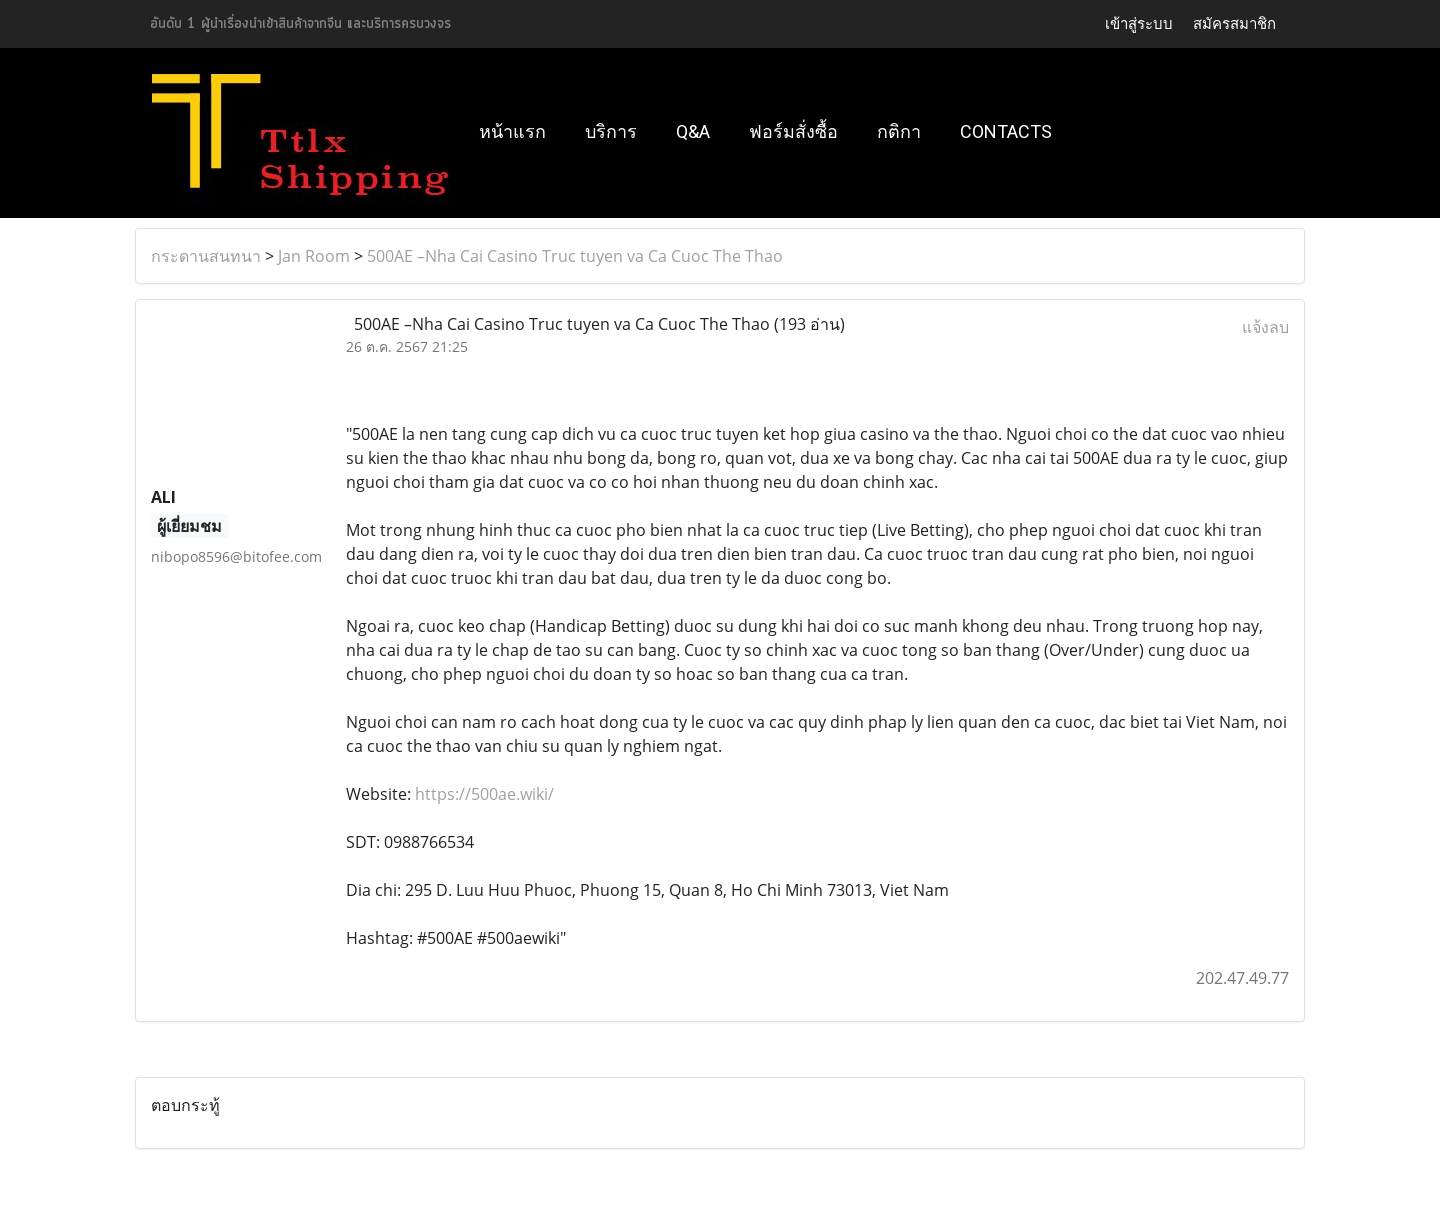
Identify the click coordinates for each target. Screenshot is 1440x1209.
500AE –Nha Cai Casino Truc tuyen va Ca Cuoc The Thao (575, 256)
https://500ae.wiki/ (484, 794)
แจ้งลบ (1265, 327)
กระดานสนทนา (206, 256)
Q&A (693, 131)
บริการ (611, 131)
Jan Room (314, 256)
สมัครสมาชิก (1234, 23)
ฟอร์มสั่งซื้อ (793, 131)
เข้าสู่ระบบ (1139, 23)
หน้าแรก (512, 131)
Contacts (1006, 131)
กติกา (899, 131)
